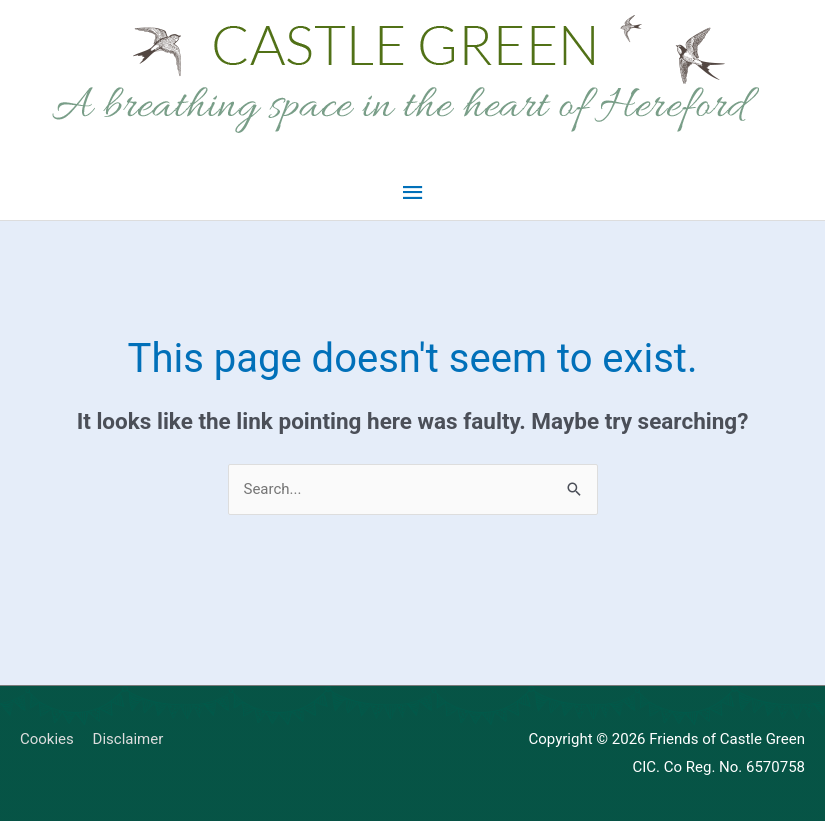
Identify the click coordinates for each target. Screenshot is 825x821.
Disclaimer (128, 739)
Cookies (47, 739)
